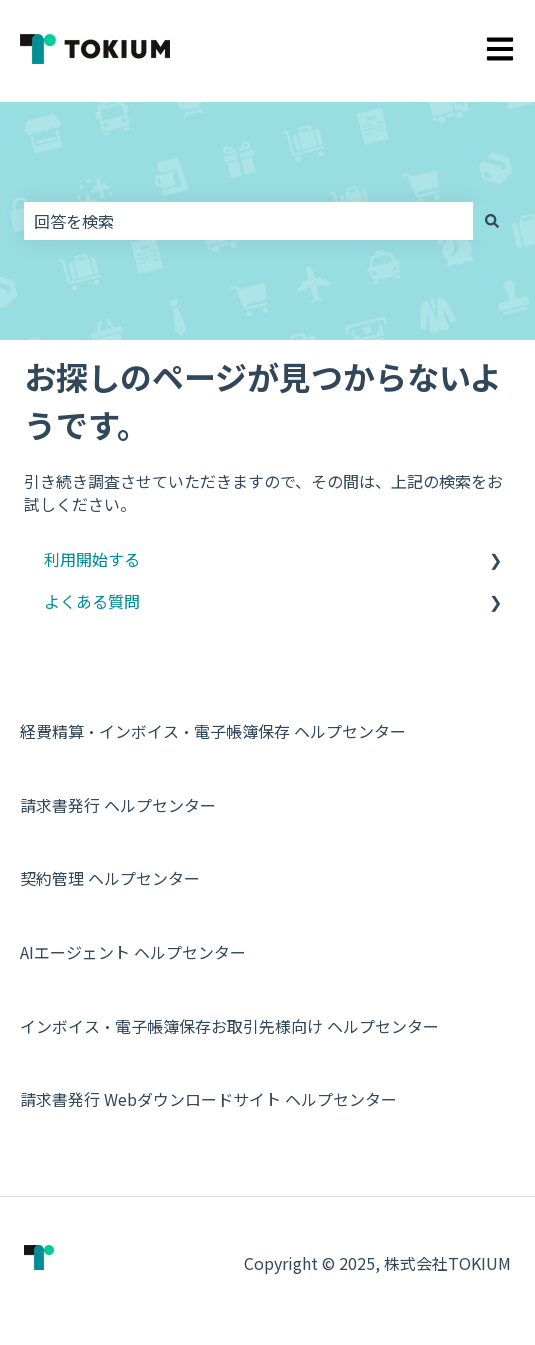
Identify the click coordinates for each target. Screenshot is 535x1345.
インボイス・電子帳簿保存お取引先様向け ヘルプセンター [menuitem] (229, 1026)
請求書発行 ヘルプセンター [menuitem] (118, 805)
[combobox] (248, 221)
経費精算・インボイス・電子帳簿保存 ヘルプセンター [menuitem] (213, 731)
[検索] (492, 221)
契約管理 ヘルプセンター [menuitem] (110, 878)
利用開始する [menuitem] (92, 559)
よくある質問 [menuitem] (92, 601)
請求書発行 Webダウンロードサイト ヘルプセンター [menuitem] (208, 1099)
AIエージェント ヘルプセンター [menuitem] (133, 952)
